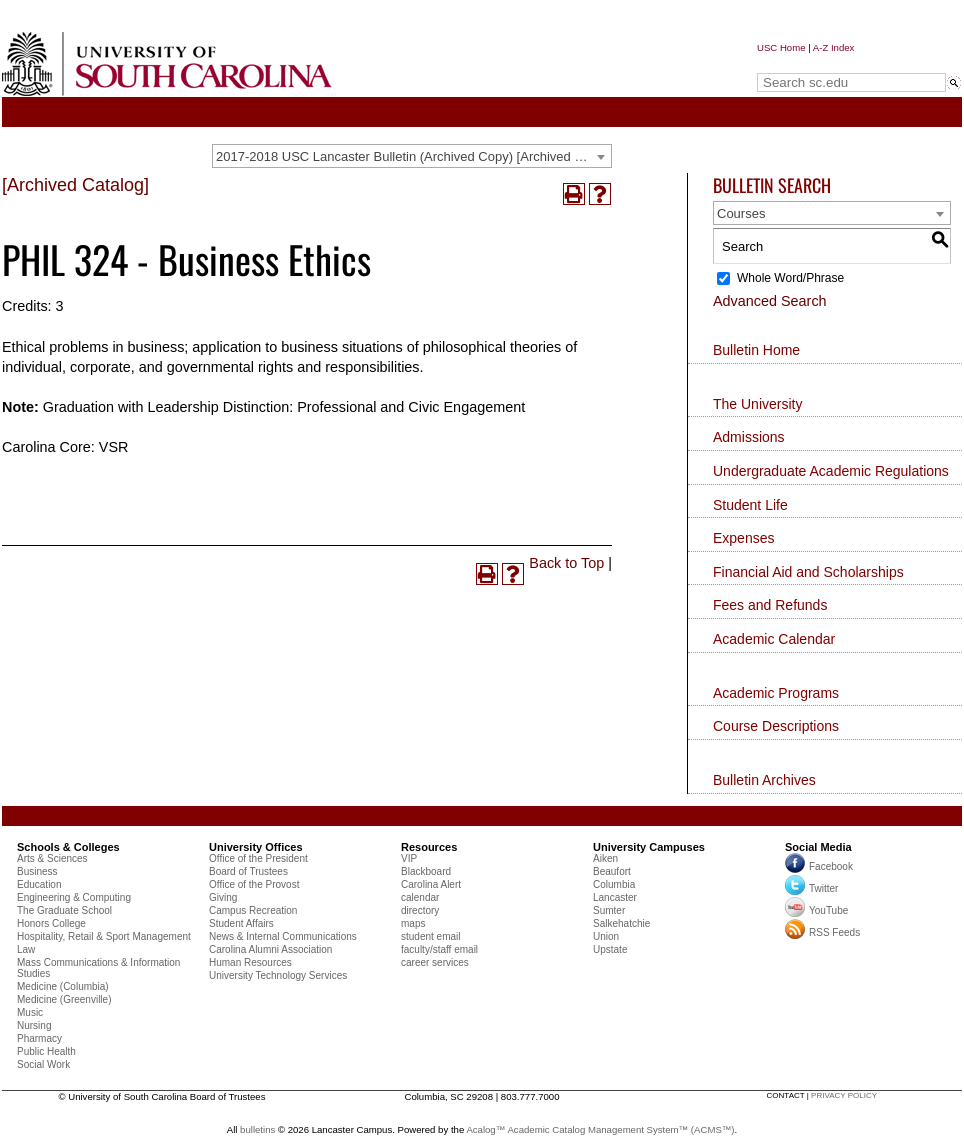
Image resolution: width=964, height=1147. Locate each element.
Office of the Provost (254, 884)
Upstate (610, 949)
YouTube (816, 910)
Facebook (831, 866)
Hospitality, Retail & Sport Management (104, 936)
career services (435, 962)
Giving (223, 897)
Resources (429, 847)
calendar (420, 897)
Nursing (34, 1025)
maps (413, 923)
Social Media (818, 847)
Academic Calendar (774, 639)
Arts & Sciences (52, 858)
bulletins (257, 1129)
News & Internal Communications (283, 936)
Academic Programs (776, 693)
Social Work (43, 1064)
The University (757, 404)
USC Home (781, 47)
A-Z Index (834, 47)
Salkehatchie (621, 923)
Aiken (605, 858)
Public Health (46, 1051)
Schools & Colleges (68, 847)
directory (420, 910)
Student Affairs (241, 923)
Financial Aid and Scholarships (808, 572)
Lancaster (615, 897)
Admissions (749, 437)
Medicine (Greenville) (64, 999)
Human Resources (250, 962)
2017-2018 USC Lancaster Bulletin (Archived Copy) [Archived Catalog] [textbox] (413, 156)
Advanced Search (770, 301)
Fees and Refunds (770, 605)
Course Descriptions (776, 726)
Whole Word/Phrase (790, 278)
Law (26, 949)
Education (39, 884)
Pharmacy (39, 1038)
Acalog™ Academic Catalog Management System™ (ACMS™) (600, 1129)
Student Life (750, 505)
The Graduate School (64, 910)
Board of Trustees (248, 871)
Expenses (743, 538)
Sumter (609, 910)
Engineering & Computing (74, 897)
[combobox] (412, 156)
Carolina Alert (431, 884)
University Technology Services (278, 975)
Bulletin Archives (764, 780)
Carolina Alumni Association (270, 949)
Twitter (811, 888)
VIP (409, 858)
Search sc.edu (808, 63)
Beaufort (612, 871)
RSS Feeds (822, 932)
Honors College (51, 923)
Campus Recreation (253, 910)
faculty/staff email (439, 949)
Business (37, 871)
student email (430, 936)
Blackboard (426, 871)
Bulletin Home (756, 350)
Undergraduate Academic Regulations (831, 471)
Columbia (614, 884)
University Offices (256, 847)
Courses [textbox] (741, 213)
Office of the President (258, 858)
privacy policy (844, 1095)
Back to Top (566, 563)
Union (606, 936)
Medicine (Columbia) (63, 986)
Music (30, 1012)
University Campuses (649, 847)
